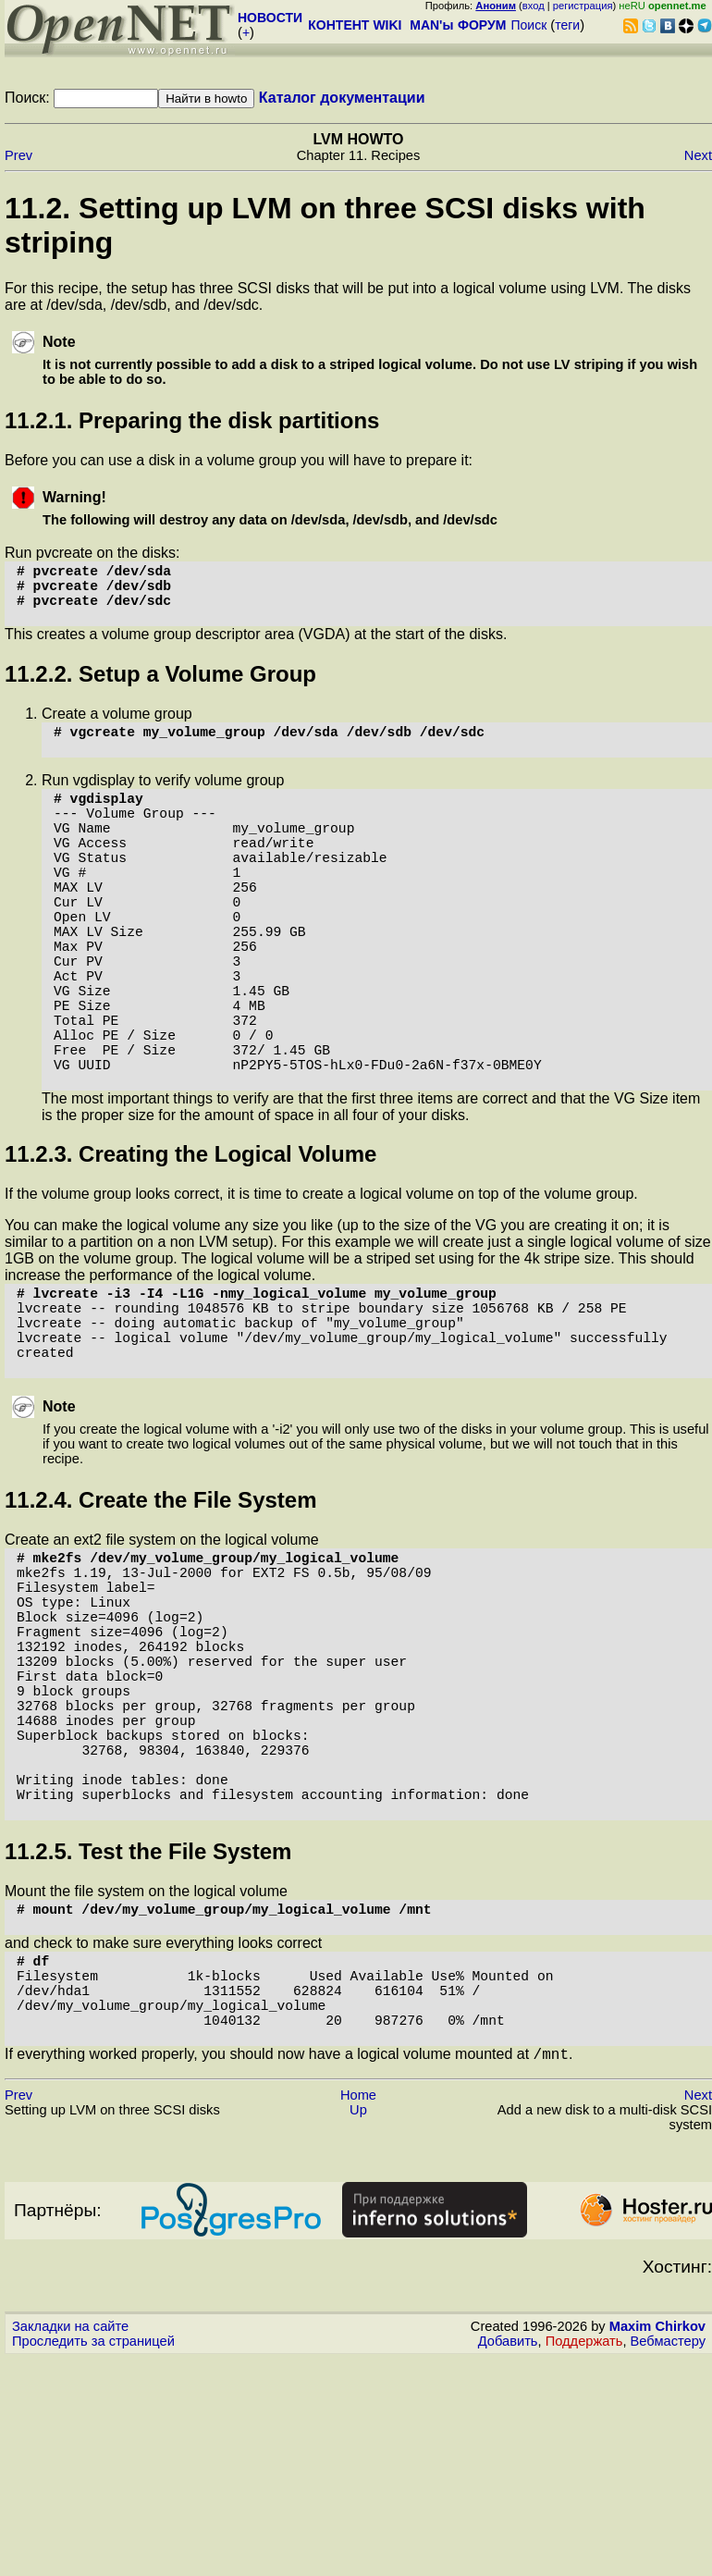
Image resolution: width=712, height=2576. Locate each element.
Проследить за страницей (93, 2558)
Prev (18, 155)
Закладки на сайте (70, 2543)
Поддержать (584, 2558)
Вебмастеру (668, 2558)
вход (533, 5)
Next (698, 155)
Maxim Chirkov (657, 2543)
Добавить (508, 2558)
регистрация (583, 5)
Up (358, 2327)
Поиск (528, 25)
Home (358, 2312)
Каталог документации (342, 97)
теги (567, 25)
